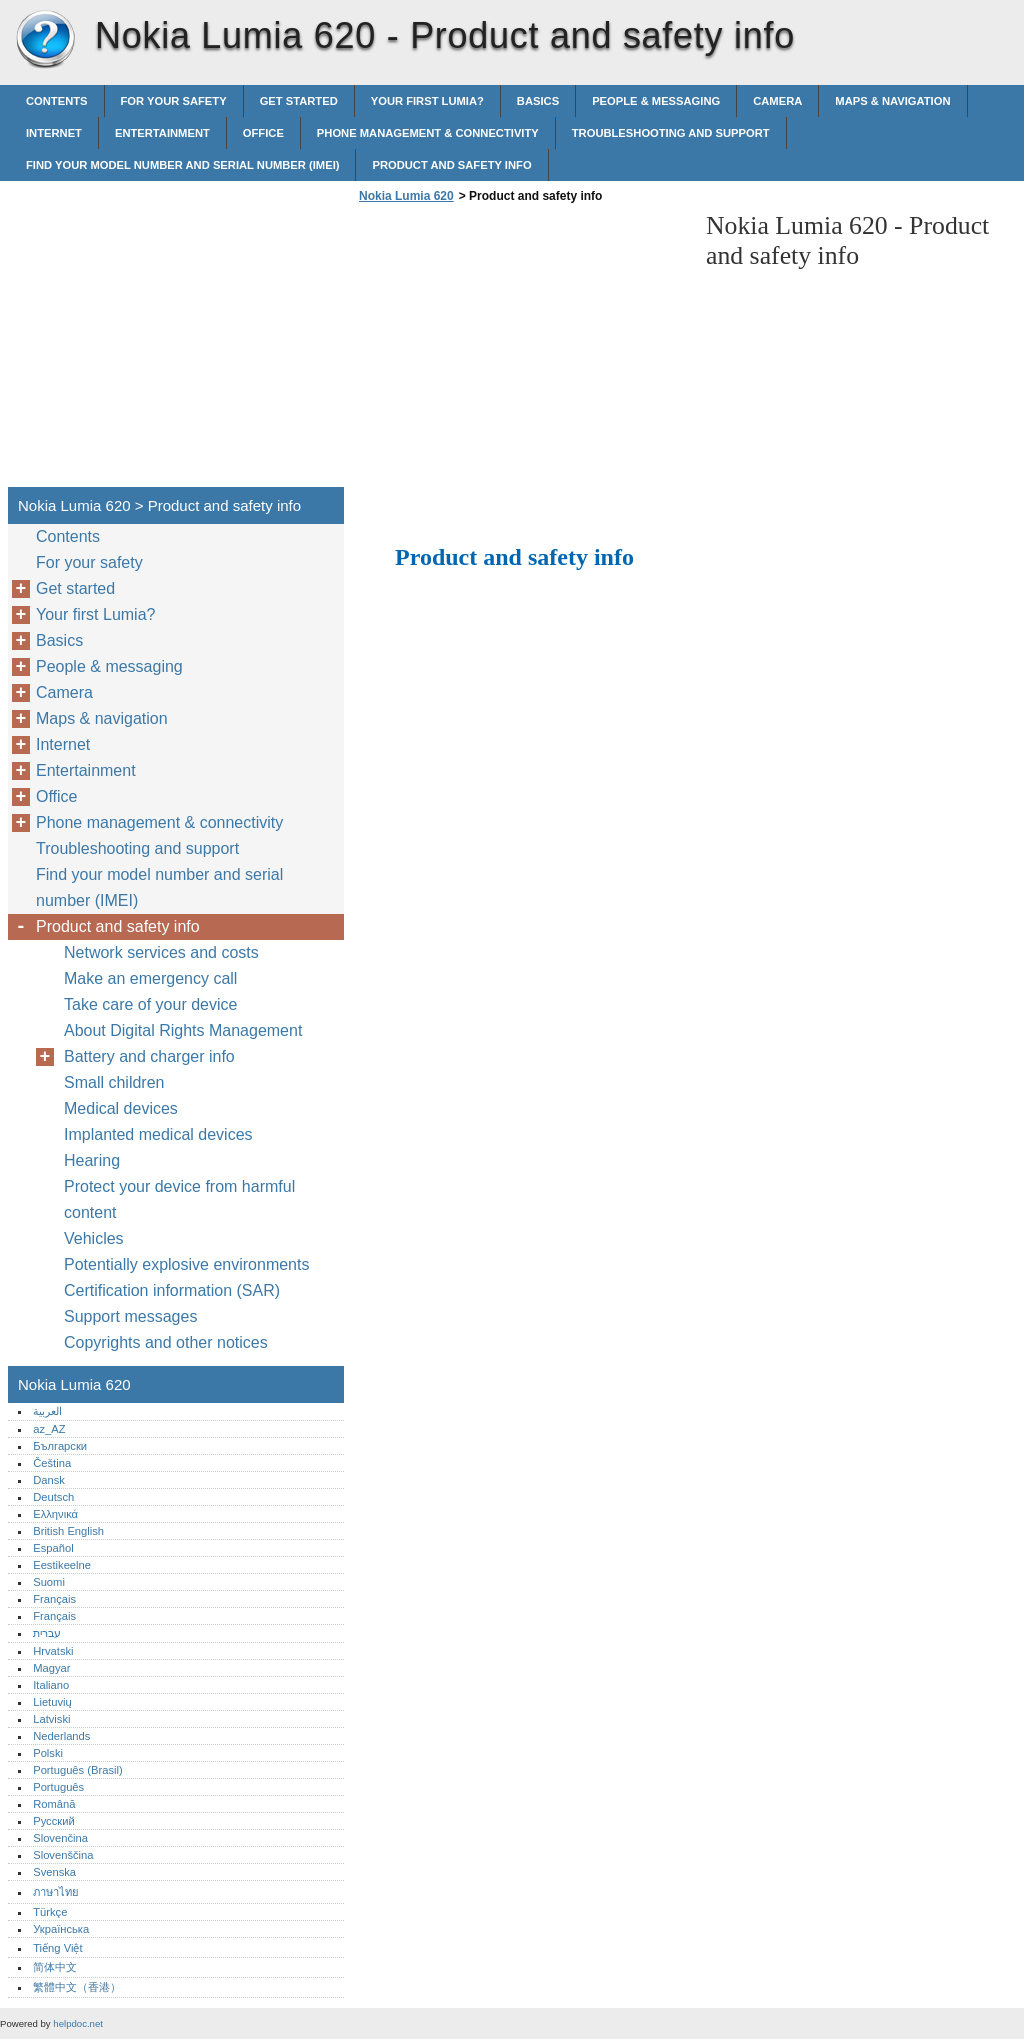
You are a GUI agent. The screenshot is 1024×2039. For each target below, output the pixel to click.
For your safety (174, 101)
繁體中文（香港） (77, 1987)
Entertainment (162, 133)
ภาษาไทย (56, 1892)
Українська (61, 1929)
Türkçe (50, 1912)
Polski (48, 1753)
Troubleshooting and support (671, 133)
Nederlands (61, 1736)
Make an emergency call (150, 978)
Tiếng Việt (57, 1948)
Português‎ (58, 1787)
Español (53, 1548)
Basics (538, 101)
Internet (54, 133)
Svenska (54, 1872)
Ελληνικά (55, 1514)
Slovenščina (63, 1855)
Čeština (52, 1463)
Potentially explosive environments (186, 1264)
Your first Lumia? (427, 101)
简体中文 (55, 1967)
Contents (57, 101)
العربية (47, 1411)
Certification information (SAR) (172, 1290)
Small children (114, 1082)
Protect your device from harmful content (179, 1199)
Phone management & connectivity (428, 133)
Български (60, 1446)
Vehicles (94, 1238)
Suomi (49, 1582)
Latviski (51, 1719)
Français (54, 1599)
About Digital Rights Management (183, 1030)
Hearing (92, 1160)
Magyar (51, 1668)
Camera (777, 101)
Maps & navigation (892, 101)
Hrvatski (53, 1651)
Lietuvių (52, 1702)
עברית (47, 1633)
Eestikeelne (62, 1565)
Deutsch (53, 1497)
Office (263, 133)
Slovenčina (60, 1838)
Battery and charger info (149, 1056)
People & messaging (656, 101)
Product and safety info (451, 165)
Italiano (51, 1685)
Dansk (49, 1480)
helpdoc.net (78, 2023)
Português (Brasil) (78, 1770)
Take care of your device (150, 1004)
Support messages (130, 1316)
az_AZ (49, 1429)
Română (54, 1804)
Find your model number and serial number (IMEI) (182, 165)
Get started (299, 101)
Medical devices (121, 1108)
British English (68, 1531)
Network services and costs (161, 952)
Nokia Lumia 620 (45, 40)
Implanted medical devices (158, 1134)
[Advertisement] (522, 351)
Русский (54, 1821)
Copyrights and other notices (166, 1342)
